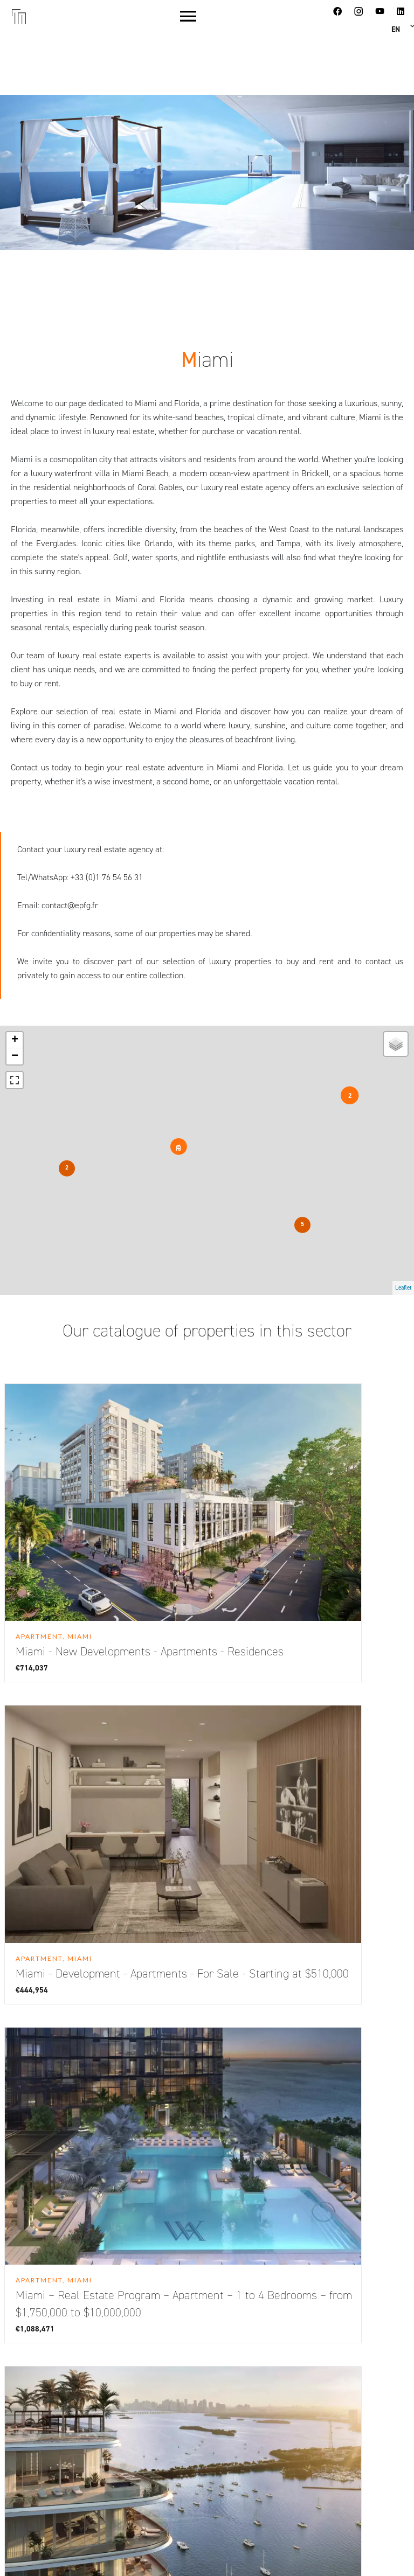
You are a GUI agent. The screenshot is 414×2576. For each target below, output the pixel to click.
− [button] (14, 1056)
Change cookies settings (117, 2552)
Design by (303, 2552)
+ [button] (14, 1040)
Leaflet (403, 1288)
